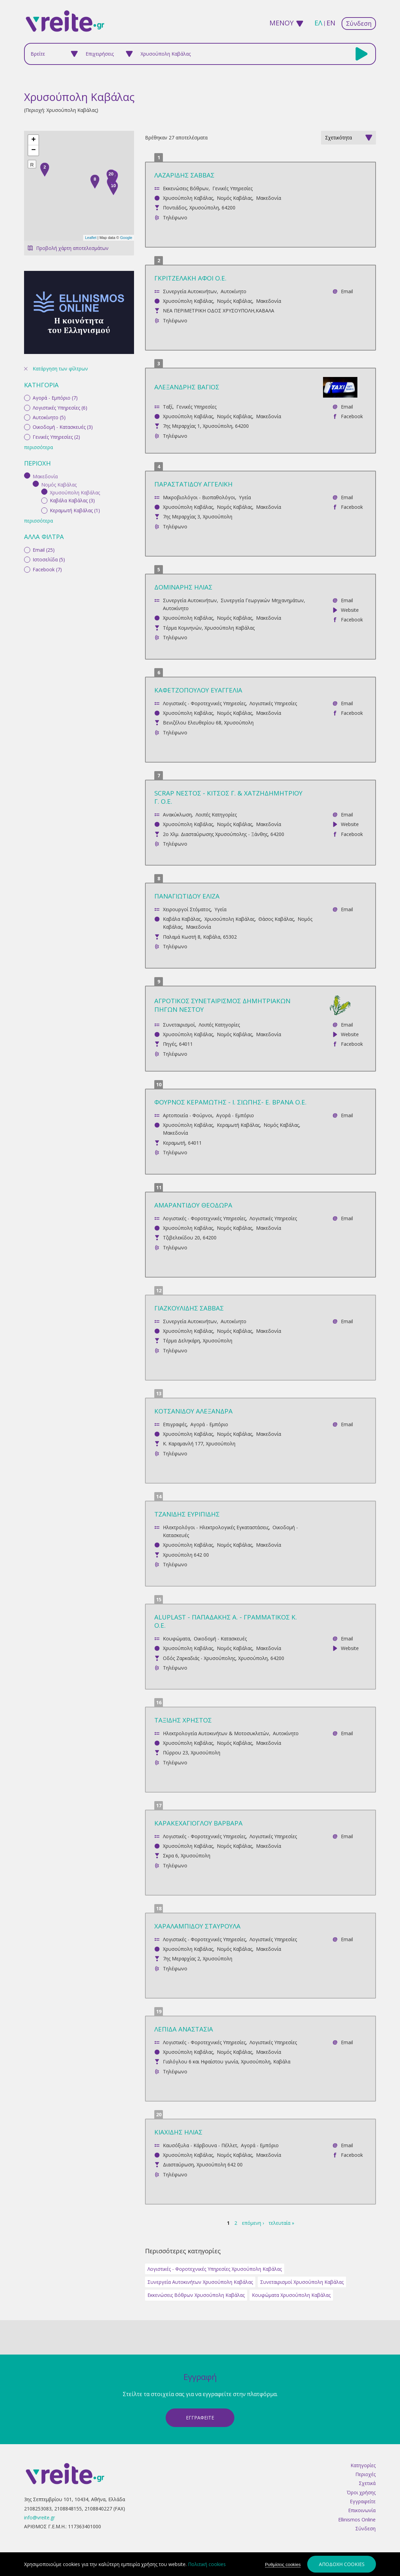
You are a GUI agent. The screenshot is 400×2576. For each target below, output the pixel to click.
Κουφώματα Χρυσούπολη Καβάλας (291, 2295)
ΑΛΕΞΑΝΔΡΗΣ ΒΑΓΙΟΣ (186, 386)
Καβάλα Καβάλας (182, 919)
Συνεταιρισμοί (179, 1024)
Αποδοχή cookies (342, 2564)
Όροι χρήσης (361, 2492)
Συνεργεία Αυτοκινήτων (190, 291)
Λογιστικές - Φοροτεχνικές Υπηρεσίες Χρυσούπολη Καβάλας (214, 2269)
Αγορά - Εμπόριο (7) (55, 296)
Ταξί (168, 406)
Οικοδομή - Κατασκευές (220, 1638)
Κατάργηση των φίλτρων (60, 268)
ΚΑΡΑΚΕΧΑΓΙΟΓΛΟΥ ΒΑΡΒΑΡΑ (198, 1823)
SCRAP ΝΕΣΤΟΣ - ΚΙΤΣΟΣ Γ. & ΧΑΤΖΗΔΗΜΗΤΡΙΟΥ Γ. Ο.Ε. (228, 797)
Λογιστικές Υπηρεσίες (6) (60, 306)
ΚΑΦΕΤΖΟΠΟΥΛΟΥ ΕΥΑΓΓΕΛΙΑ (198, 690)
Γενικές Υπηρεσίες (232, 188)
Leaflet (90, 238)
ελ (318, 22)
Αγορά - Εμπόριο (235, 1115)
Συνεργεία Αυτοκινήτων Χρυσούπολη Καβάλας (200, 2282)
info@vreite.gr (39, 2517)
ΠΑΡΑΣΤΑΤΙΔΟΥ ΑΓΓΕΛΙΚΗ (193, 484)
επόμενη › (253, 2223)
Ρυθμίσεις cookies (283, 2564)
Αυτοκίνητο (233, 291)
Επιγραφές (175, 1424)
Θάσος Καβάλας (276, 919)
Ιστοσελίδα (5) (49, 458)
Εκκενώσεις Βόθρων (186, 188)
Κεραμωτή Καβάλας (238, 1125)
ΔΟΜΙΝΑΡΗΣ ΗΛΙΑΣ (183, 587)
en (330, 22)
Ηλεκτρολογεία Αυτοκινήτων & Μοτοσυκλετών (216, 1733)
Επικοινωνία (362, 2510)
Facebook (352, 416)
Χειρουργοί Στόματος (187, 909)
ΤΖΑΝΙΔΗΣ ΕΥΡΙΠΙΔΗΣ (187, 1514)
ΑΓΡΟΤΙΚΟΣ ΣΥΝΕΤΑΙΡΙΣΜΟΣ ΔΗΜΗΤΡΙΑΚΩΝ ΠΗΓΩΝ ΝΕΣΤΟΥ (222, 1004)
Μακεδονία (268, 198)
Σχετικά (367, 2483)
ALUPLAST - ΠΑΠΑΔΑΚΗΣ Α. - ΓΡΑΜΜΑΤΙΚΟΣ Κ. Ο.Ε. (225, 1621)
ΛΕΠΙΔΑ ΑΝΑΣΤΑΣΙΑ (183, 2029)
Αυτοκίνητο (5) (49, 316)
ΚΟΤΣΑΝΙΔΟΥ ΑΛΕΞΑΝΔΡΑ (193, 1411)
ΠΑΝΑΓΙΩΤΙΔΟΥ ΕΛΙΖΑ (187, 896)
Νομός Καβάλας (234, 198)
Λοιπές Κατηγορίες (216, 814)
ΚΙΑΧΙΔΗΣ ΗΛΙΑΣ (178, 2132)
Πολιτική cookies (207, 2564)
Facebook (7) (47, 468)
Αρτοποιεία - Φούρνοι (187, 1115)
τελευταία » (281, 2223)
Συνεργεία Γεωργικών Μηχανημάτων (262, 600)
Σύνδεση (358, 23)
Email (347, 291)
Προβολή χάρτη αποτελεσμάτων (72, 248)
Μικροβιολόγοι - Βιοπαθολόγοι (199, 497)
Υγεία (245, 497)
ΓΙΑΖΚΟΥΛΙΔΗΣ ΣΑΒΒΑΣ (189, 1308)
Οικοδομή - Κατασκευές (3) (63, 326)
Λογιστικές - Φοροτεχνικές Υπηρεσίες (204, 703)
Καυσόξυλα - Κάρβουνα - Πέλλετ (200, 2145)
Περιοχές (365, 2474)
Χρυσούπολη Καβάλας (188, 198)
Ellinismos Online (357, 2519)
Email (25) (44, 449)
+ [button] (33, 140)
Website (350, 610)
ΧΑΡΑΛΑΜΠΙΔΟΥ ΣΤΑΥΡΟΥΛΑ (197, 1926)
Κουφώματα (176, 1638)
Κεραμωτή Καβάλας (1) (75, 409)
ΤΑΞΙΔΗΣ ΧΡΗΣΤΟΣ (183, 1720)
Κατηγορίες (363, 2465)
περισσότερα (38, 346)
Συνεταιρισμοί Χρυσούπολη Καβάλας (302, 2282)
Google (126, 238)
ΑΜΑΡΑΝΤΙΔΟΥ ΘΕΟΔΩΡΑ (193, 1205)
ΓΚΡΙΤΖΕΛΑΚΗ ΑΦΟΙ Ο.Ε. (190, 278)
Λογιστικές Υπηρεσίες (273, 703)
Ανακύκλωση (177, 814)
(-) (28, 375)
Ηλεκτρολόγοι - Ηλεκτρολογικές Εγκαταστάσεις (216, 1527)
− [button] (33, 150)
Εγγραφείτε (363, 2501)
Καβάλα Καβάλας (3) (72, 399)
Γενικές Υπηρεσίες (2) (56, 335)
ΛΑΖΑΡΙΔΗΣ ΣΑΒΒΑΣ (184, 175)
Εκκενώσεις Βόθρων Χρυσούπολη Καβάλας (196, 2295)
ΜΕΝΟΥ (281, 22)
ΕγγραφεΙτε (200, 2417)
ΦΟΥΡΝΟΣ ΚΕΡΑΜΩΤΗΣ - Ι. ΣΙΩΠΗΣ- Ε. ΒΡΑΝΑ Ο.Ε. (230, 1102)
